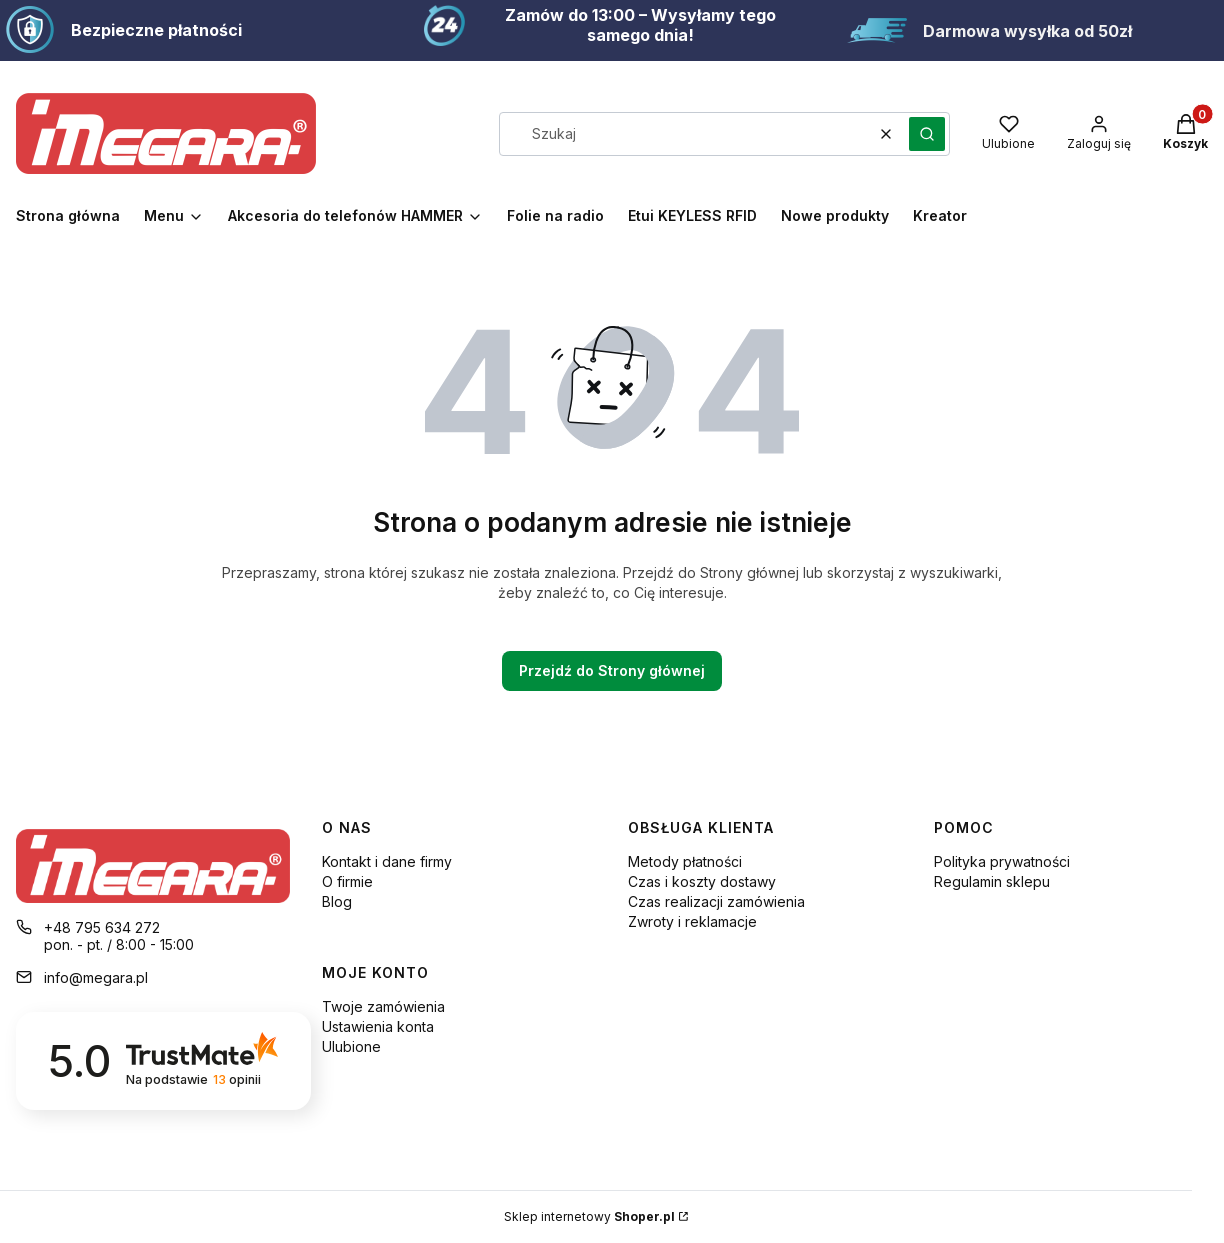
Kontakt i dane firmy (387, 861)
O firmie (347, 881)
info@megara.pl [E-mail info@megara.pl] (96, 977)
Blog (337, 901)
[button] (927, 134)
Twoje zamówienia (383, 1006)
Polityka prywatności (1002, 861)
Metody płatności (685, 861)
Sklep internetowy (589, 1216)
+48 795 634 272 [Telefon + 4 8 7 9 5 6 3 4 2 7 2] (102, 927)
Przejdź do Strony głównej (612, 670)
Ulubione (351, 1046)
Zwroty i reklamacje (692, 921)
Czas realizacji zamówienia (716, 901)
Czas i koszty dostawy (702, 881)
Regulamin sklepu (992, 881)
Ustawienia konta (378, 1026)
